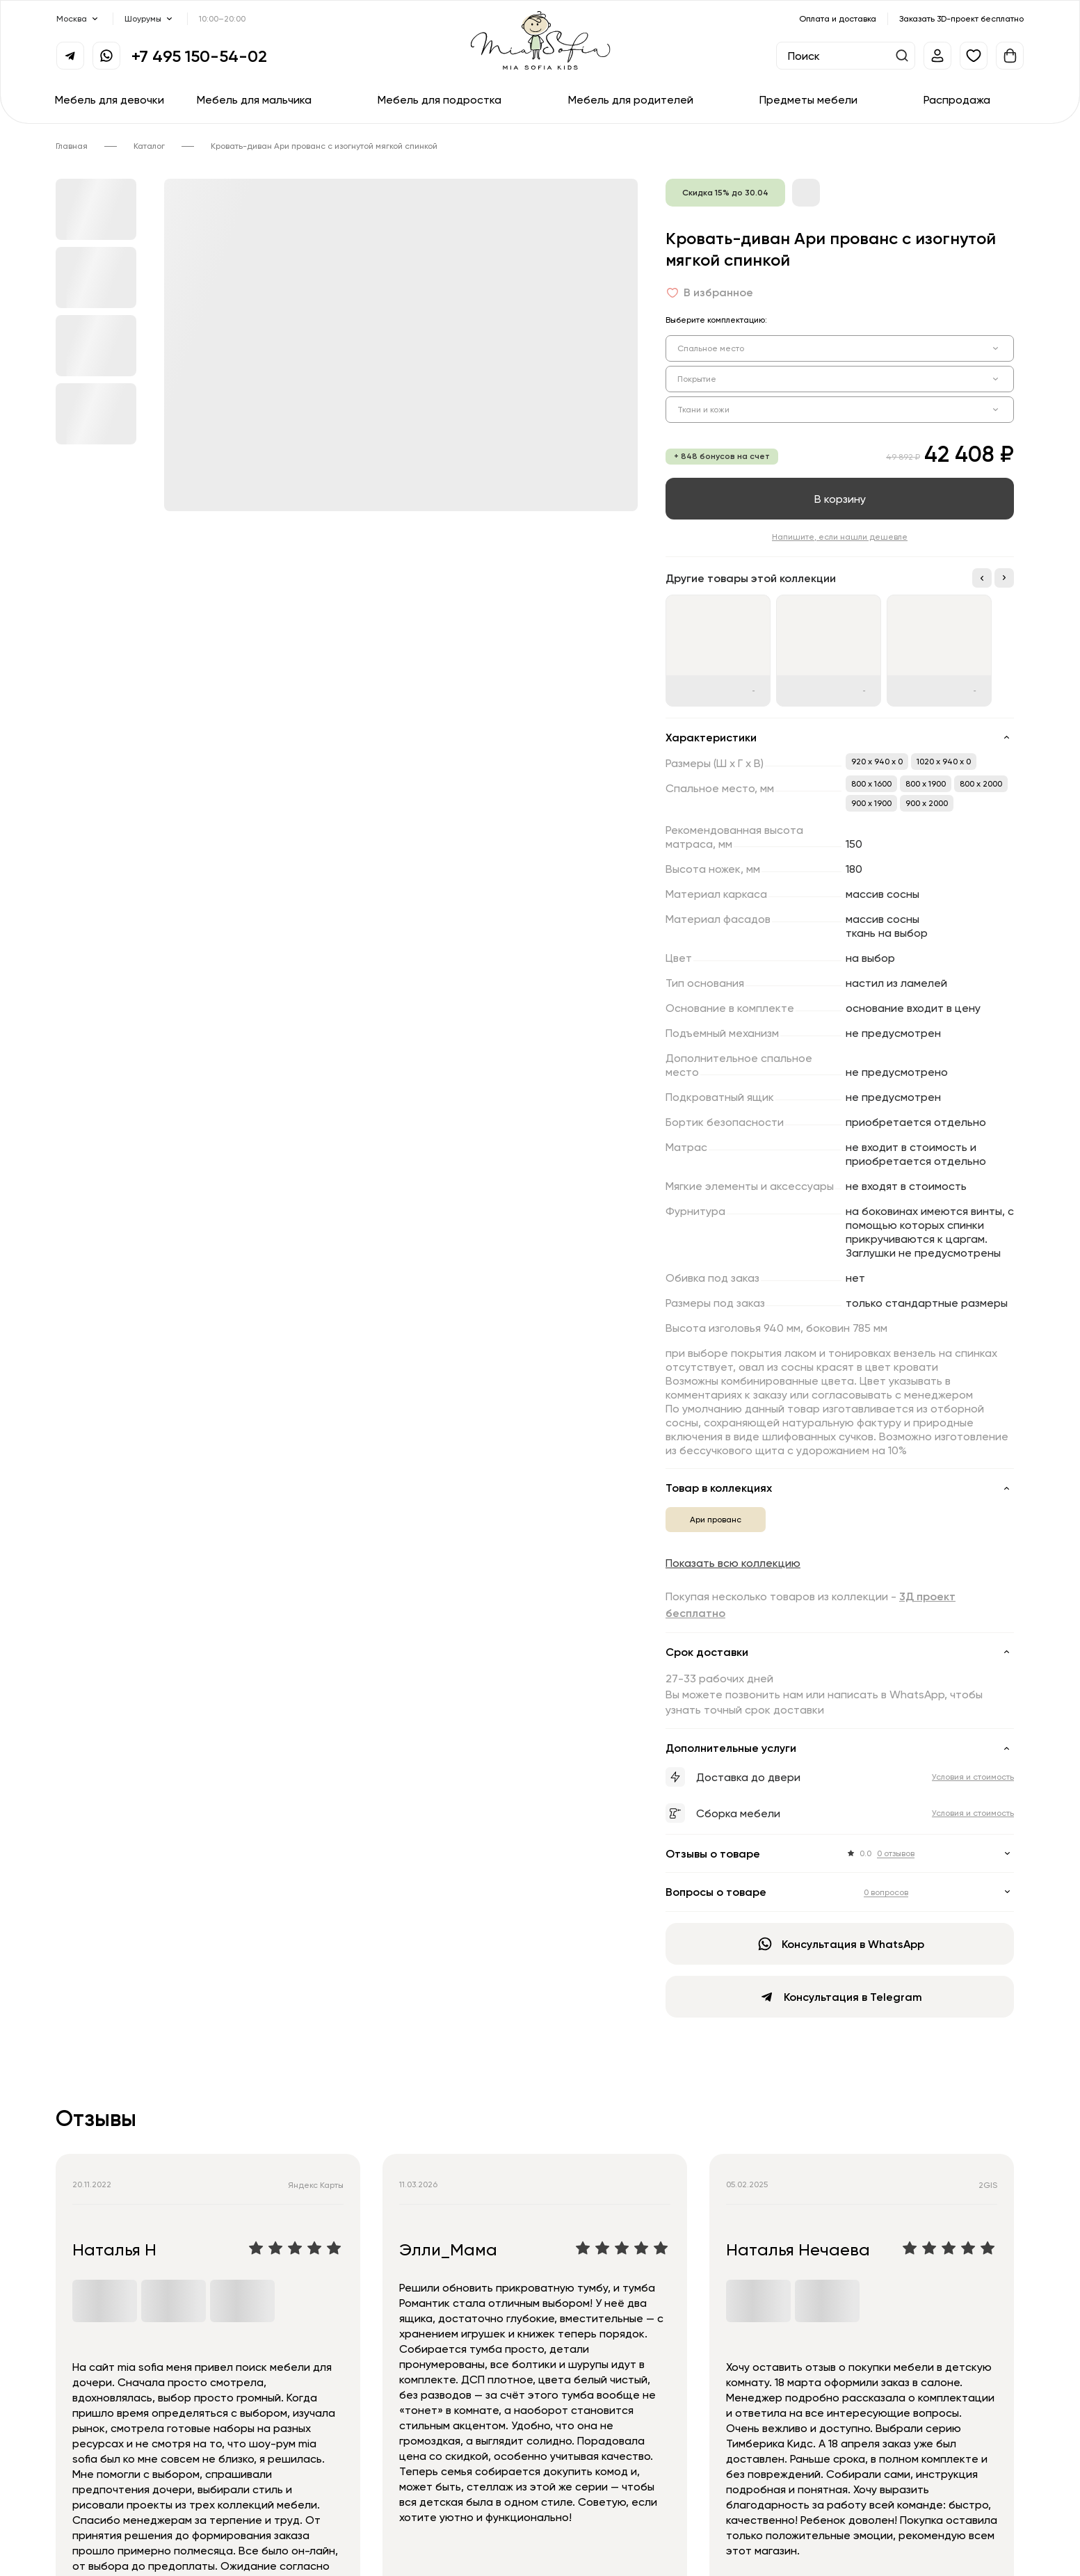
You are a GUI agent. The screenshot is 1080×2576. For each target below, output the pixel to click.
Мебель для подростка (439, 99)
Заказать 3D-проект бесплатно (961, 18)
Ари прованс (715, 1519)
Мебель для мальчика (254, 99)
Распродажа (957, 99)
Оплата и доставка (837, 18)
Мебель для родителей (630, 99)
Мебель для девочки (109, 99)
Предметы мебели (808, 99)
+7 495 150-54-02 (199, 55)
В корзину (840, 498)
